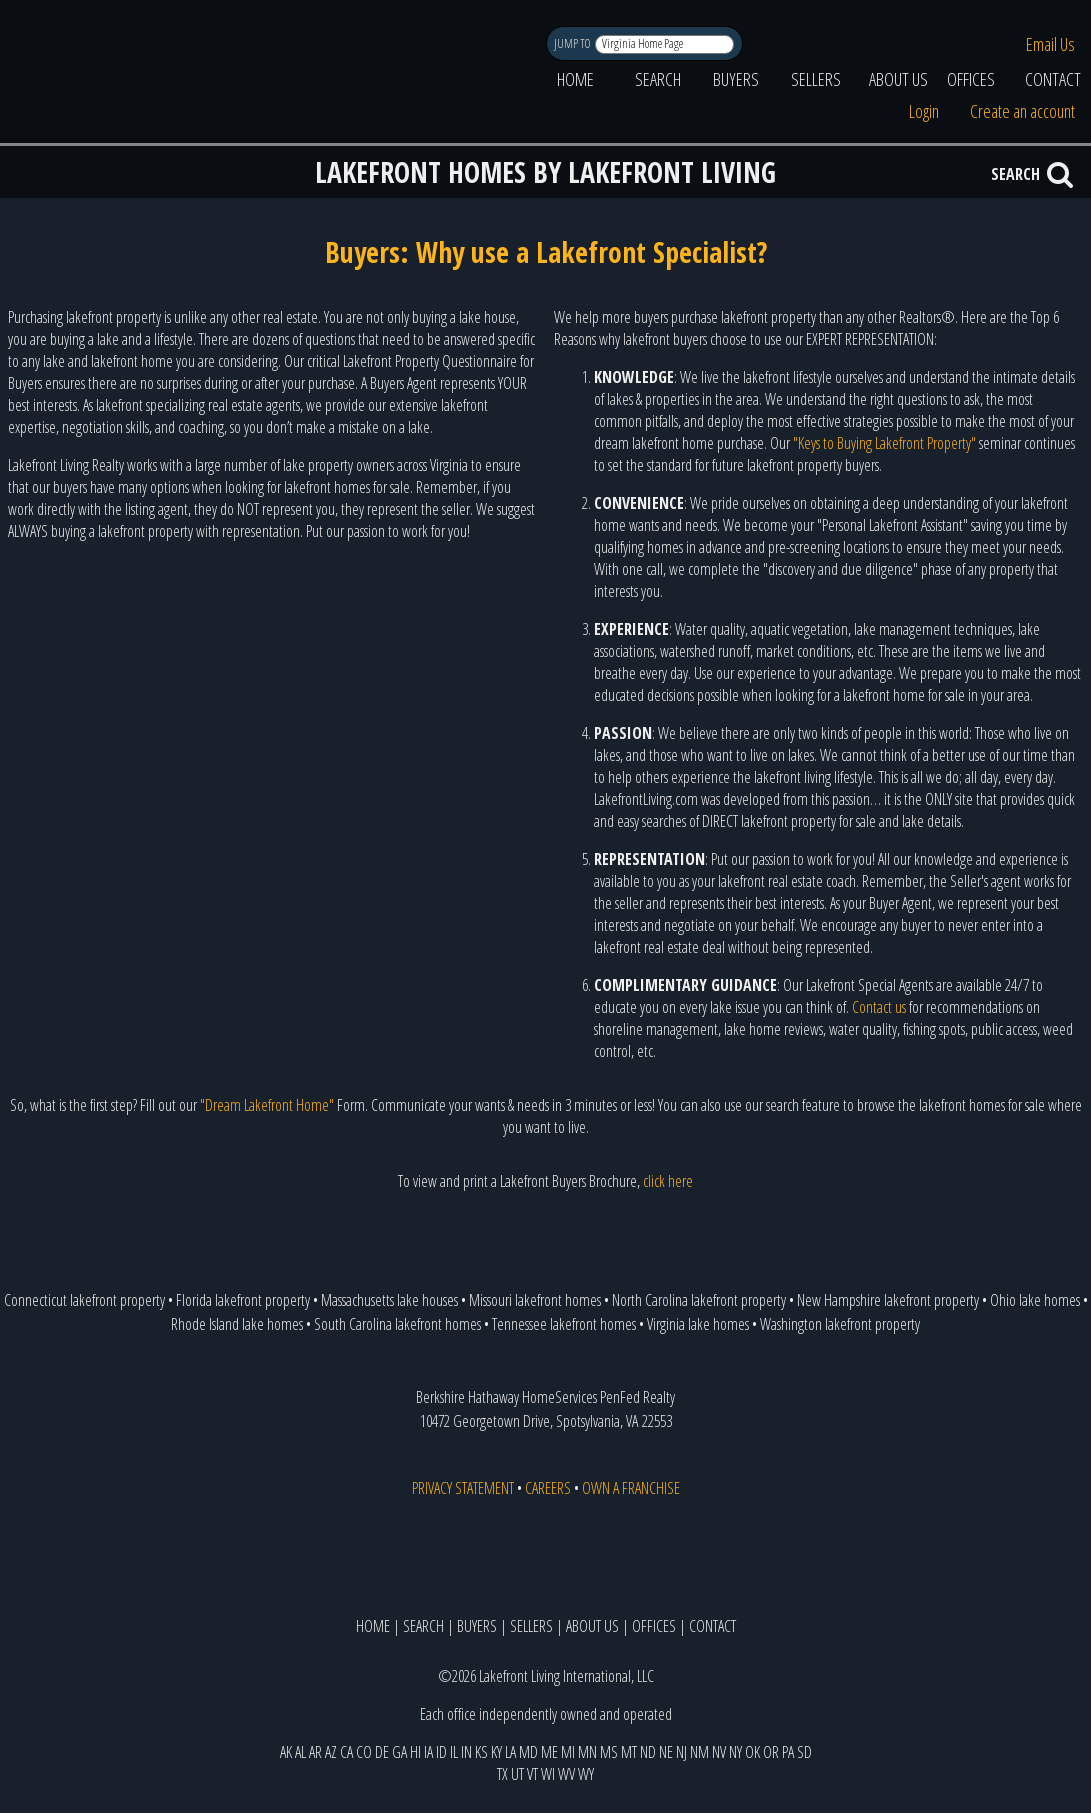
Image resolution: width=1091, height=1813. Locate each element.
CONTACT (712, 1626)
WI (548, 1774)
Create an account (1022, 111)
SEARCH (658, 79)
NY (735, 1752)
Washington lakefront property (840, 1324)
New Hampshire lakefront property (888, 1300)
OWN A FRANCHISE (631, 1488)
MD (528, 1752)
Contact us (879, 1007)
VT (532, 1774)
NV (719, 1752)
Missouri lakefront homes (535, 1300)
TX (502, 1774)
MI (568, 1752)
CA (346, 1752)
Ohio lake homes (1035, 1300)
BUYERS (736, 79)
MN (587, 1752)
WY (586, 1774)
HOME (575, 79)
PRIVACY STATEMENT (463, 1488)
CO (364, 1752)
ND (648, 1752)
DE (382, 1752)
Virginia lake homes (698, 1324)
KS (481, 1752)
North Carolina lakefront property (699, 1300)
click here (668, 1181)
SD (804, 1752)
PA (788, 1752)
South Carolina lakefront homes (397, 1324)
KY (496, 1752)
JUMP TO (573, 43)
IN (466, 1752)
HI (415, 1752)
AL (300, 1752)
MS (609, 1752)
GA (399, 1752)
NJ (681, 1752)
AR (315, 1752)
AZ (331, 1752)
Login (924, 111)
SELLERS (816, 79)
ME (549, 1752)
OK (752, 1752)
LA (510, 1752)
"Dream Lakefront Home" (267, 1105)
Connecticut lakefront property (84, 1300)
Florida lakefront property (243, 1300)
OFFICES (971, 79)
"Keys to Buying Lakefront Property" (884, 443)
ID (441, 1752)
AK (286, 1752)
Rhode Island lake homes (237, 1324)
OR (771, 1752)
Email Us (1050, 44)
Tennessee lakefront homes (564, 1324)
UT (517, 1774)
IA (428, 1752)
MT (629, 1752)
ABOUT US (898, 79)
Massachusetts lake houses (389, 1300)
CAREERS (548, 1488)
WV (566, 1774)
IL (454, 1752)
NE (666, 1752)
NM (699, 1752)
